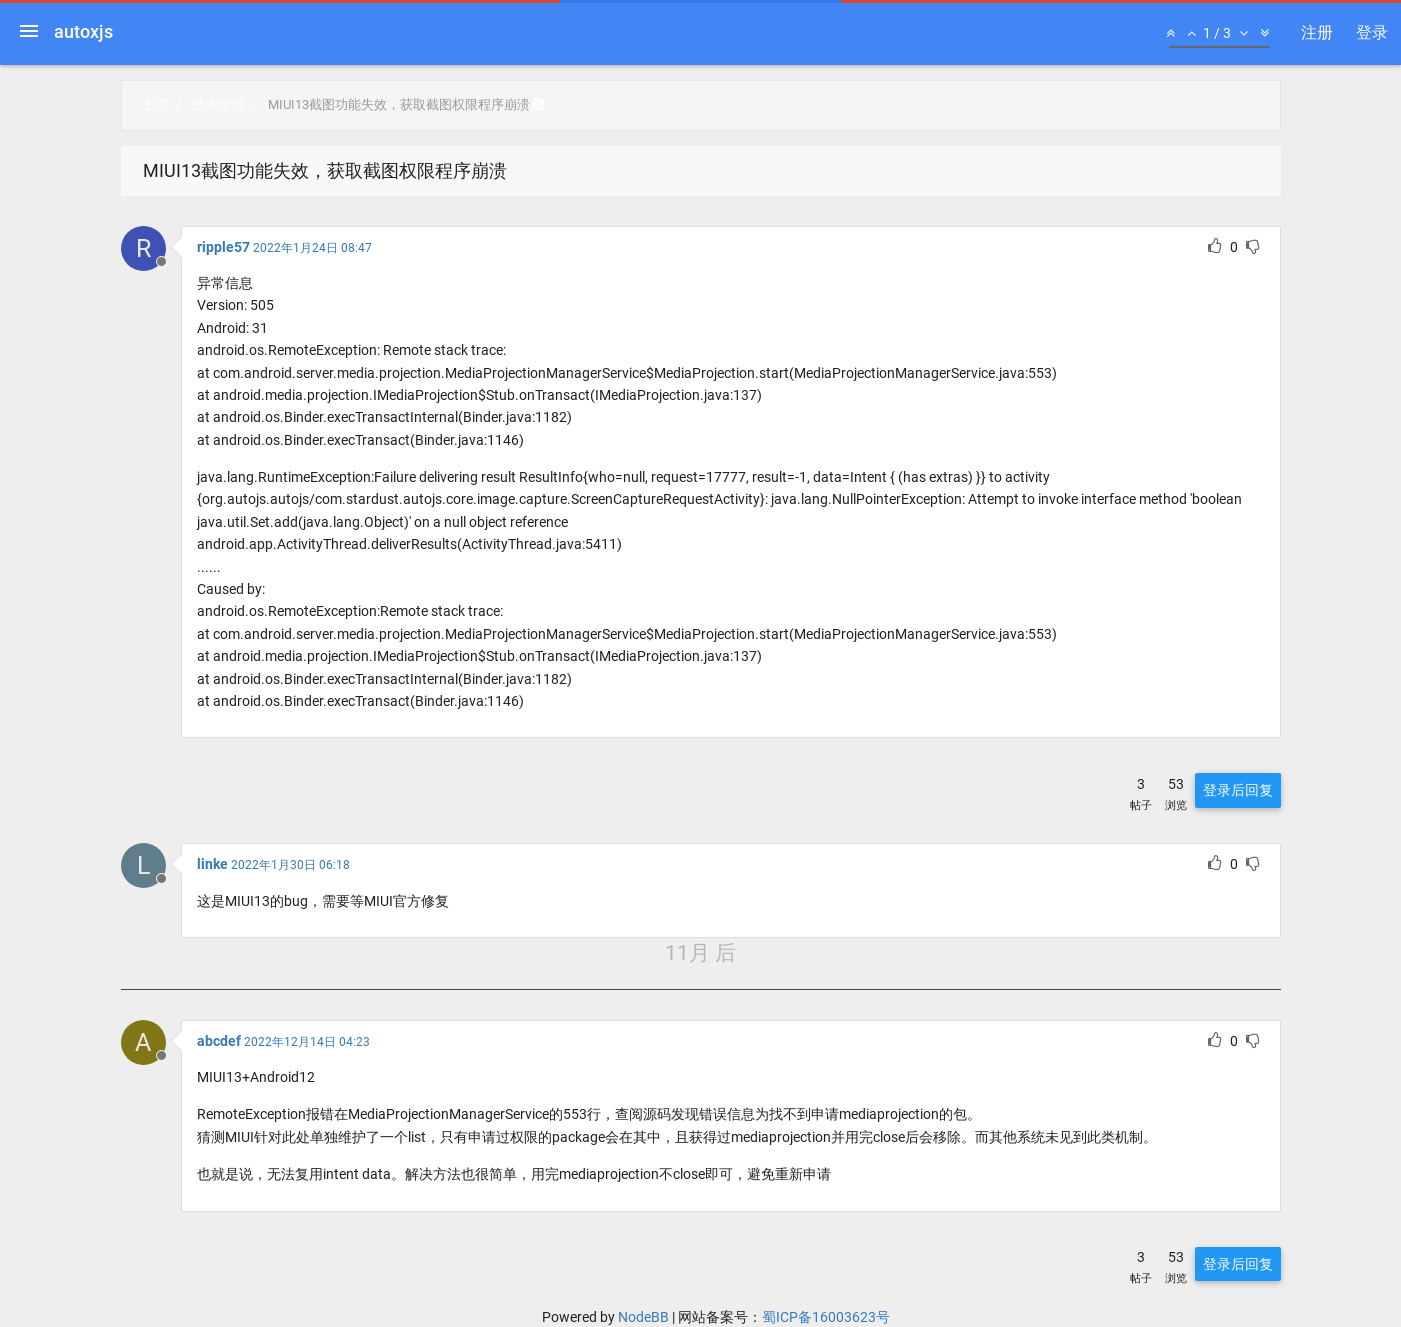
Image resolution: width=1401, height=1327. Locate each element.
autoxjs (83, 31)
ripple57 (223, 247)
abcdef (219, 1041)
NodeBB (643, 1317)
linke (212, 864)
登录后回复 (1238, 790)
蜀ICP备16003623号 (826, 1317)
